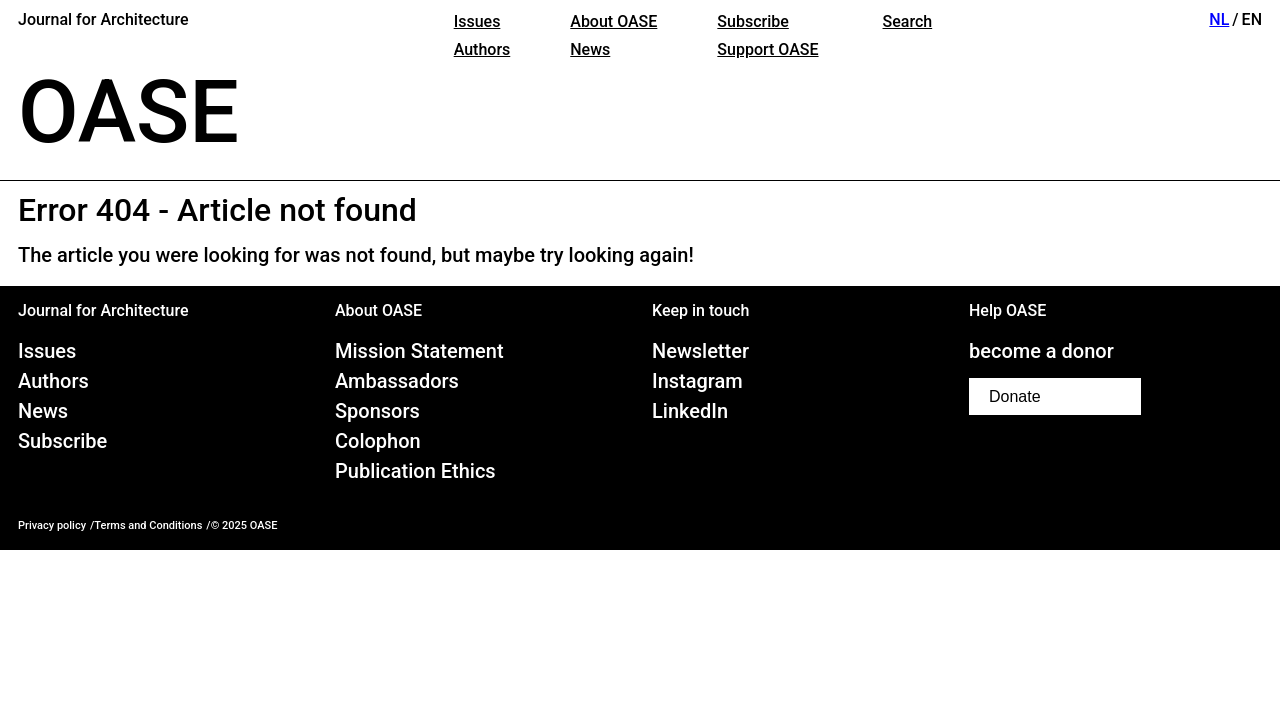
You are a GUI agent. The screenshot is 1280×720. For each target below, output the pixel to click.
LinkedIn (690, 411)
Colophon (378, 441)
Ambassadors (397, 381)
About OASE (613, 21)
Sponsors (377, 411)
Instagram (697, 381)
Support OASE (767, 49)
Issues (477, 21)
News (590, 49)
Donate (1015, 396)
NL (1219, 19)
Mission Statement (419, 351)
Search (908, 21)
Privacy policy (52, 525)
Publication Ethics (415, 471)
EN (1252, 19)
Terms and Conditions (148, 525)
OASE (128, 112)
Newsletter (700, 351)
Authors (482, 49)
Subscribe (752, 21)
